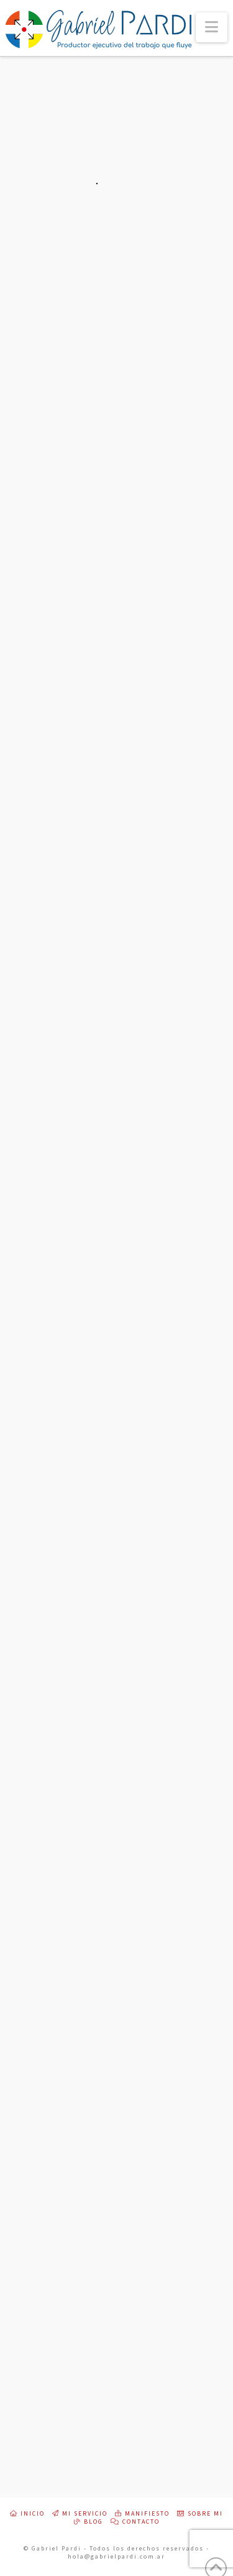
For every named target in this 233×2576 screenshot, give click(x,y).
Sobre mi (200, 2514)
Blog (88, 2522)
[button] (211, 27)
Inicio (27, 2514)
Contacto (135, 2522)
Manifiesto (142, 2514)
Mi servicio (79, 2514)
